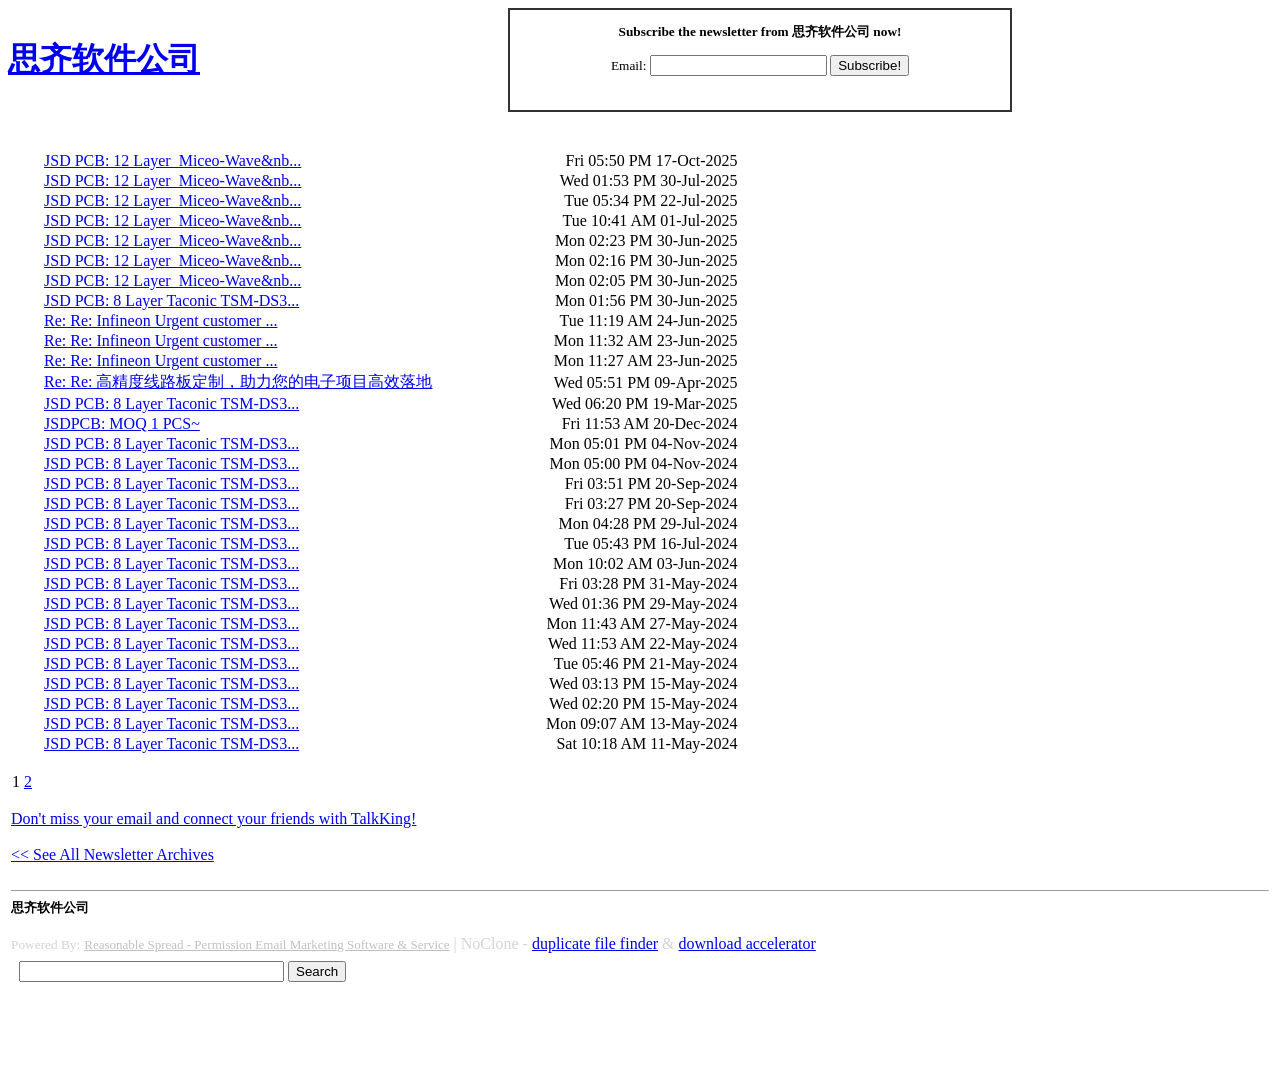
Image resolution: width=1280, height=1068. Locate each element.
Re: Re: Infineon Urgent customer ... (160, 320)
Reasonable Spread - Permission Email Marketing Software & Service (266, 944)
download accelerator (747, 943)
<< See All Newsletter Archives (112, 854)
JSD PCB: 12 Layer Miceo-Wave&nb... (172, 160)
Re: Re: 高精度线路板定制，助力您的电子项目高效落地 (238, 381)
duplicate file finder (595, 943)
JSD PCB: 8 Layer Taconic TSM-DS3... (171, 300)
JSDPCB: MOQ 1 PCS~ (122, 423)
